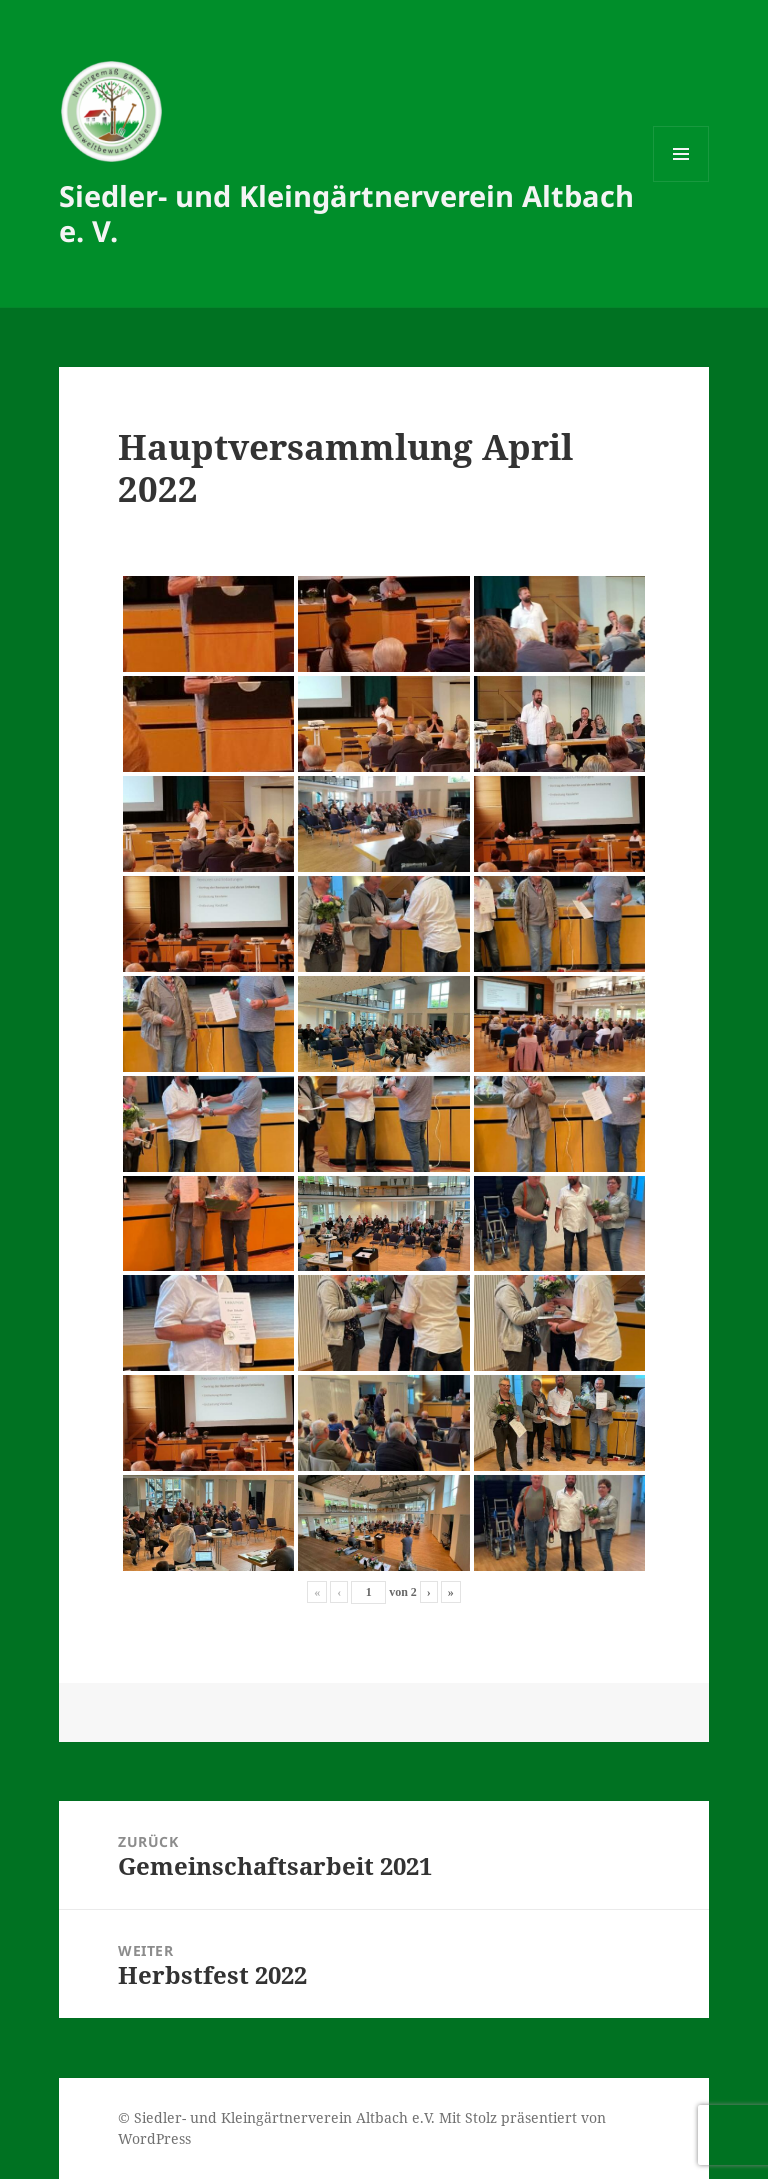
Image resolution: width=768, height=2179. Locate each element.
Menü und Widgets (681, 181)
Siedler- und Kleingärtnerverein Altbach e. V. (346, 213)
